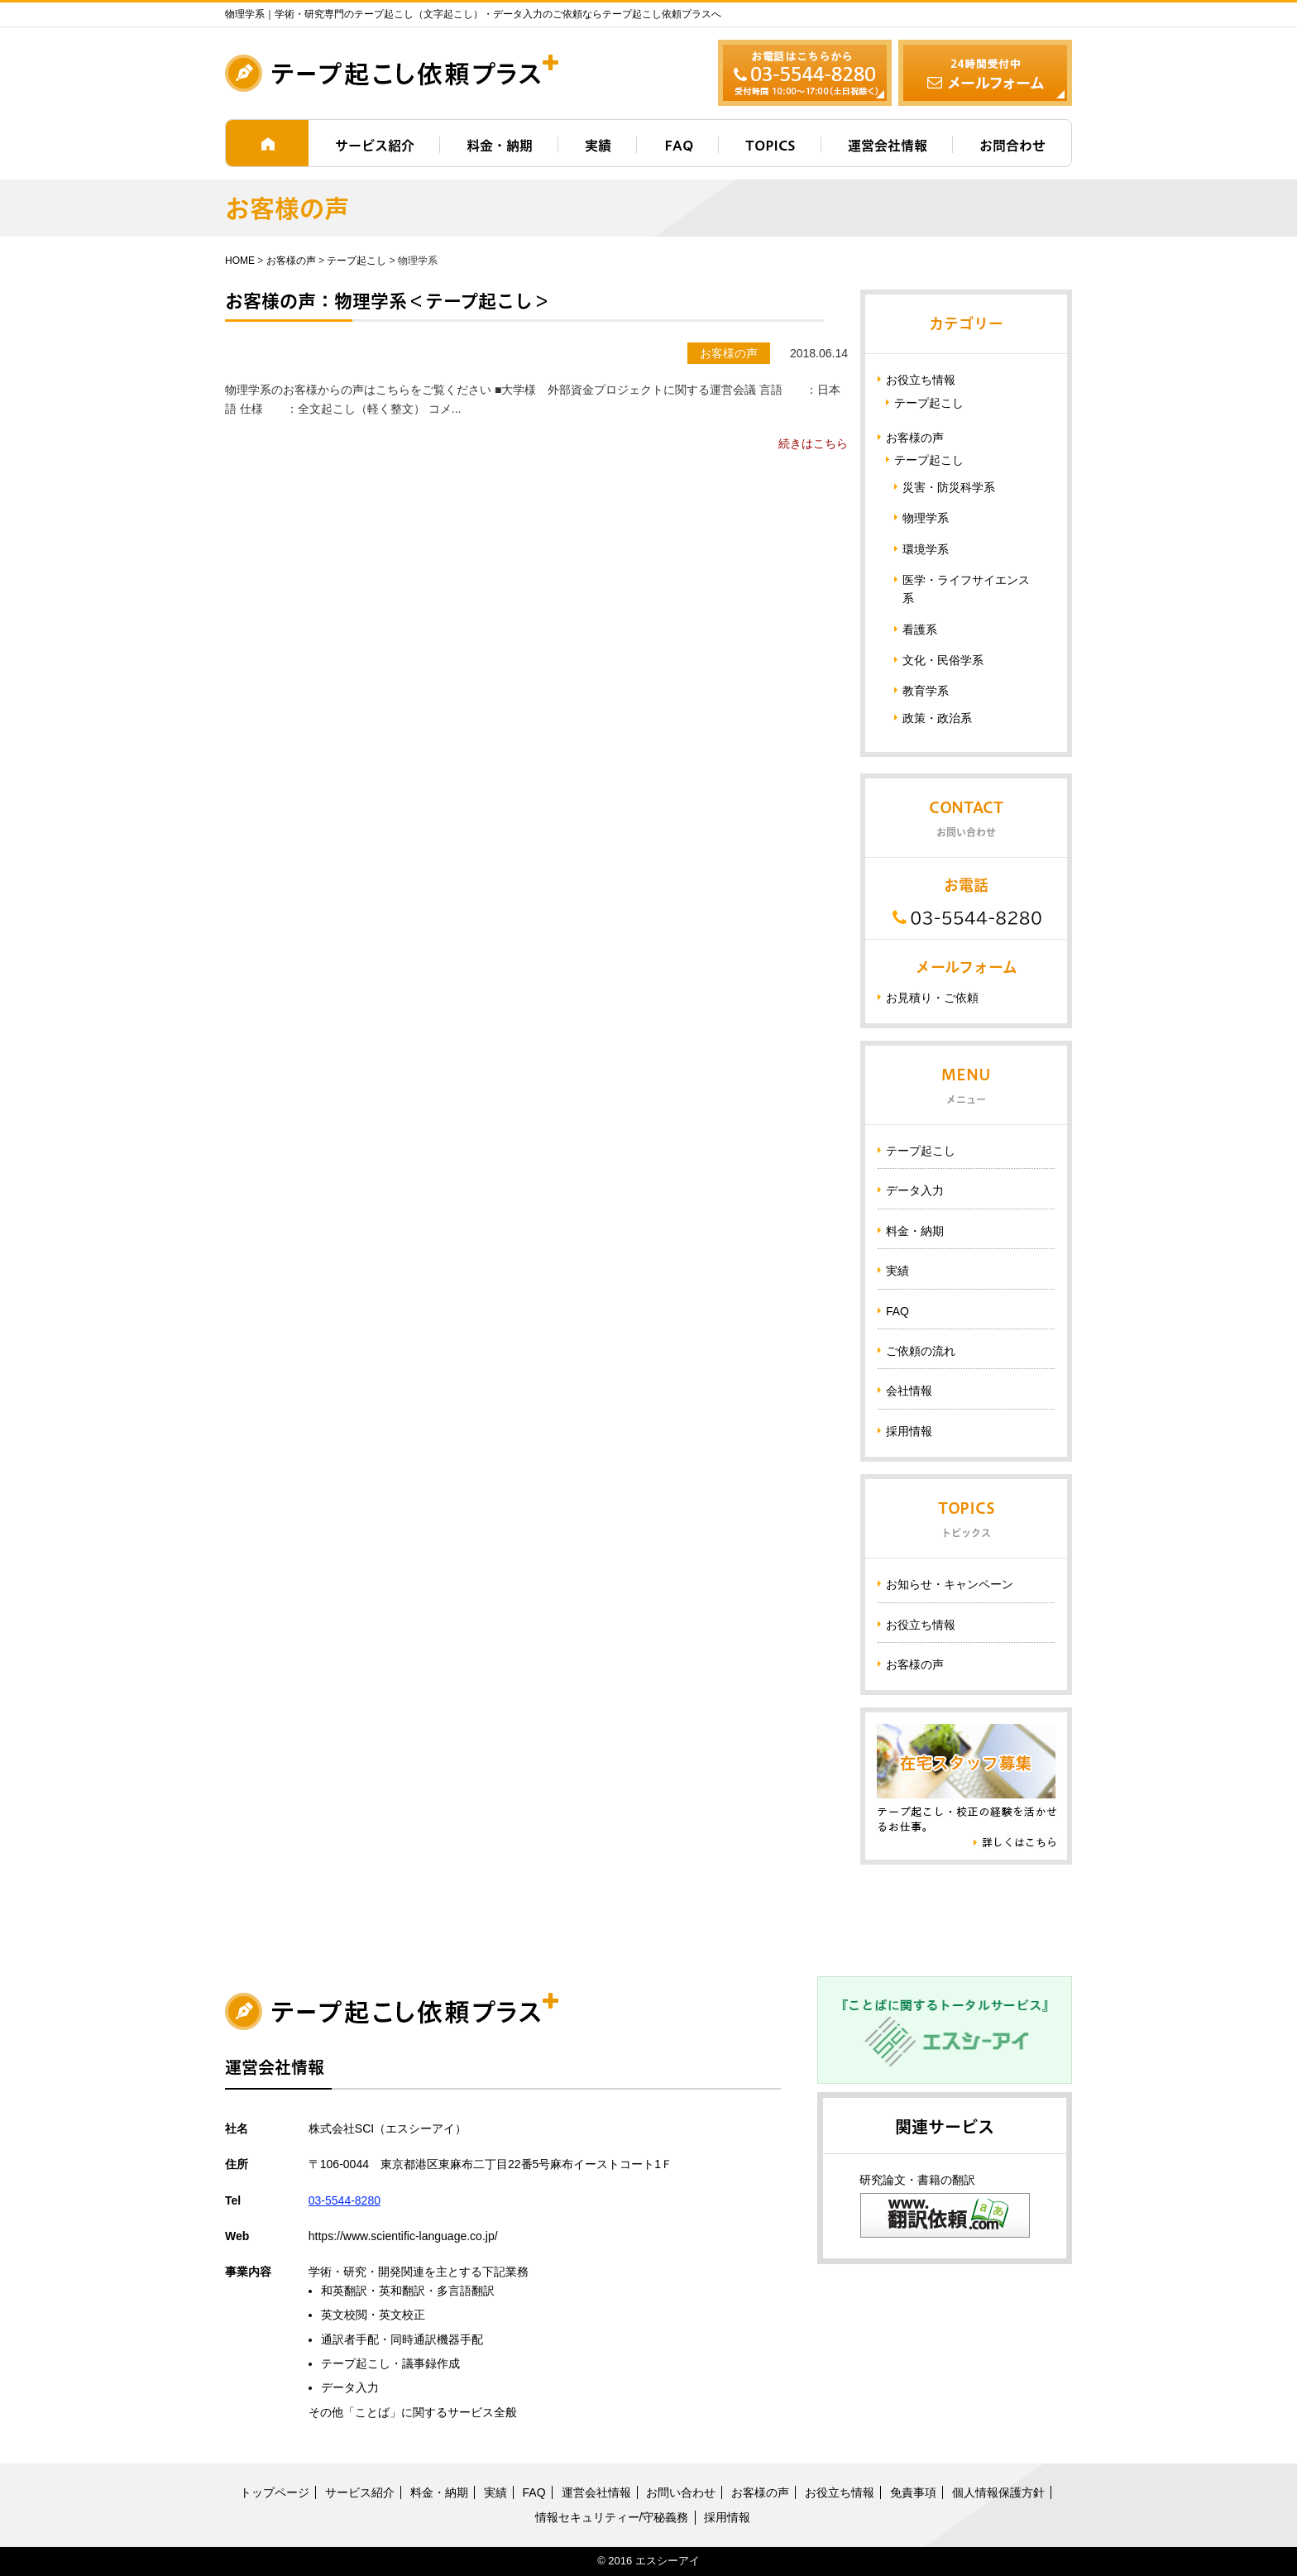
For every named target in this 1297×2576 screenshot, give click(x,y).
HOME (240, 260)
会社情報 (909, 1390)
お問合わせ (1012, 145)
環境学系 (925, 549)
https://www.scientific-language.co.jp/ (403, 2236)
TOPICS (770, 145)
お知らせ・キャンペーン (949, 1584)
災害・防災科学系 (948, 487)
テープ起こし (356, 260)
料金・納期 (500, 145)
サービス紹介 (374, 145)
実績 (598, 145)
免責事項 (913, 2492)
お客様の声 (291, 260)
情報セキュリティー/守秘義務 (612, 2517)
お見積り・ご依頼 (932, 997)
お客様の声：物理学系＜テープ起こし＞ (388, 301)
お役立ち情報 (920, 379)
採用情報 (909, 1431)
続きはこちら (813, 443)
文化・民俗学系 (943, 660)
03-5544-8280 (344, 2200)
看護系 (919, 629)
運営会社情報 (887, 145)
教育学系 (925, 690)
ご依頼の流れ (920, 1350)
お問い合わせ (681, 2492)
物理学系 (925, 517)
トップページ (274, 2492)
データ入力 (915, 1190)
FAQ (678, 145)
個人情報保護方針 (998, 2492)
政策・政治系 (937, 718)
